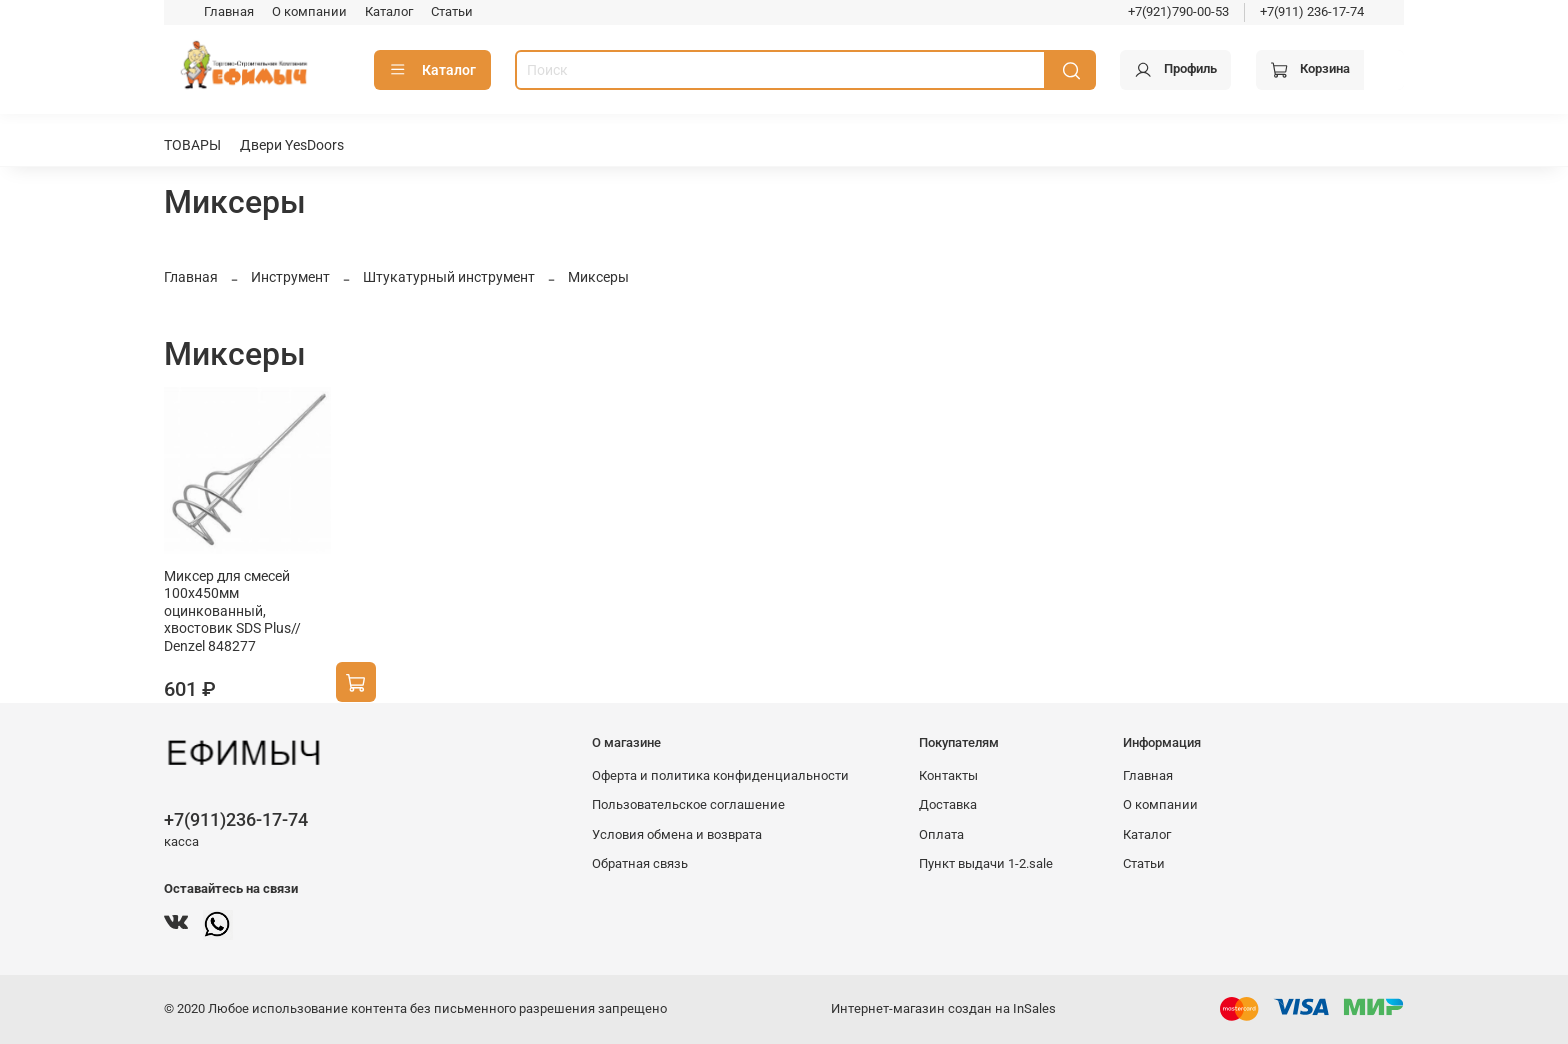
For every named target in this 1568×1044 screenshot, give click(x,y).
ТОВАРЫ (192, 145)
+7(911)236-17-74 (236, 819)
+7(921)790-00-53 (1178, 11)
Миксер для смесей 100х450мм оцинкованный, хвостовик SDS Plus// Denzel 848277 (232, 611)
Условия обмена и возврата (677, 834)
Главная (229, 11)
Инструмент (290, 277)
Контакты (948, 775)
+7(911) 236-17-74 (1312, 11)
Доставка (948, 804)
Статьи (452, 11)
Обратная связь (640, 863)
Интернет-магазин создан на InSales (943, 1008)
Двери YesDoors (292, 145)
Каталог (389, 11)
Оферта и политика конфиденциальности (720, 775)
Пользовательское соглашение (688, 804)
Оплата (941, 834)
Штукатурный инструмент (449, 277)
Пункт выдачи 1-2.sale (986, 863)
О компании (309, 11)
